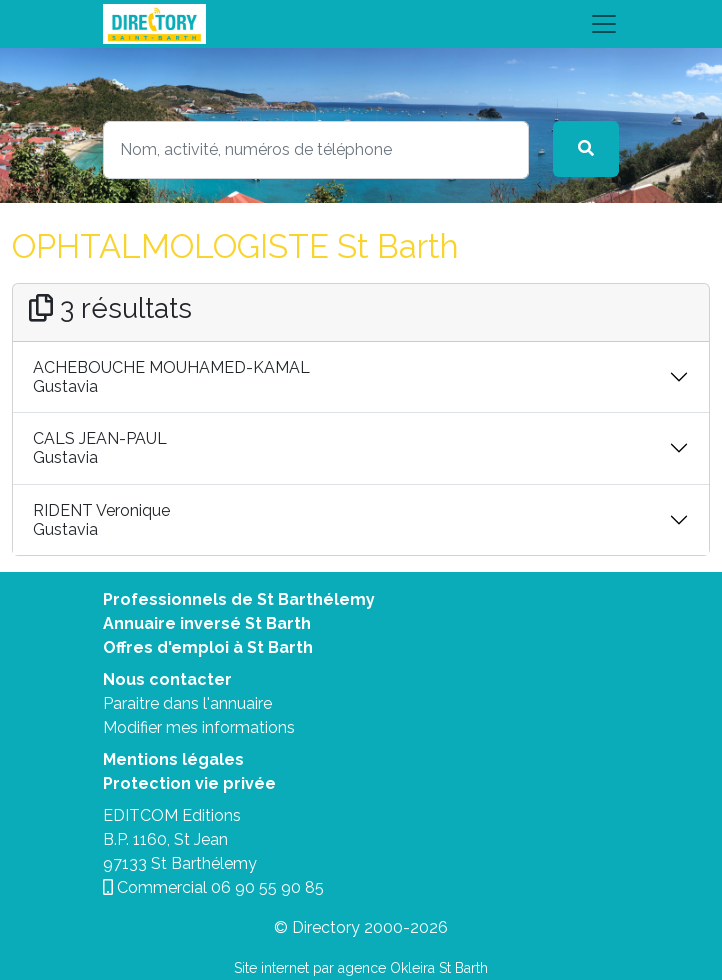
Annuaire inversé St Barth (207, 623)
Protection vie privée (189, 783)
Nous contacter (167, 679)
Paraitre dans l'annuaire (187, 703)
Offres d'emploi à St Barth (208, 647)
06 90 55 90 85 (267, 887)
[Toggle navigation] (361, 24)
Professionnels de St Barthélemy (239, 599)
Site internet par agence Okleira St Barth (361, 968)
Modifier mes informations (199, 727)
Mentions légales (173, 759)
